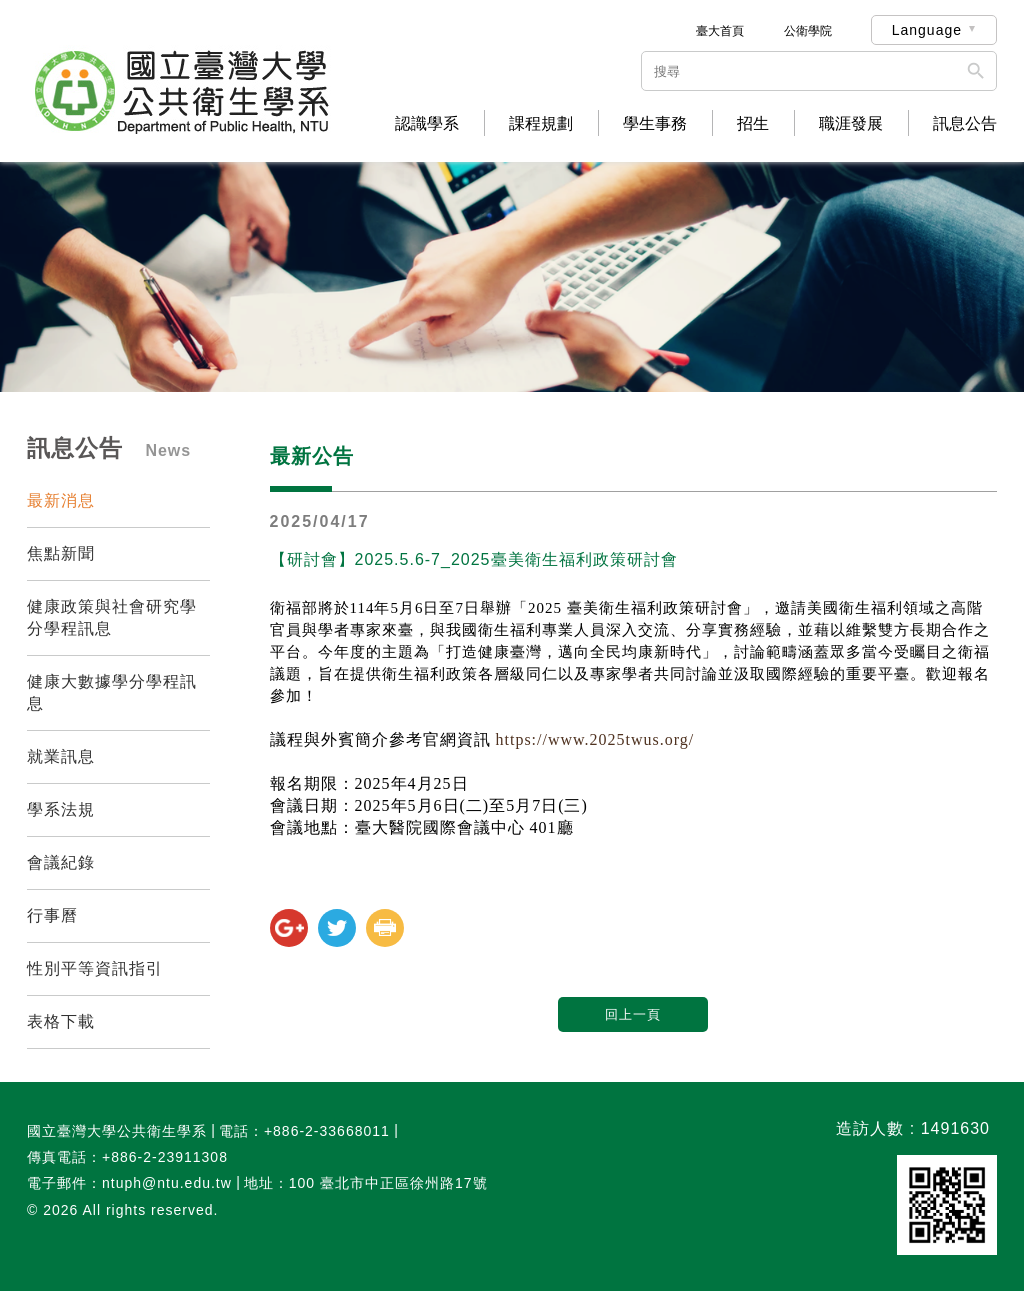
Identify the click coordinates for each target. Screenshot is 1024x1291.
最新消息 (61, 500)
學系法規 (61, 809)
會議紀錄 (61, 862)
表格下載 (61, 1021)
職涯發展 (851, 124)
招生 (753, 124)
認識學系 (427, 124)
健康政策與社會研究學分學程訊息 (112, 617)
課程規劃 (541, 124)
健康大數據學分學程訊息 (112, 692)
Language (927, 30)
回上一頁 (633, 1014)
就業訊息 (61, 756)
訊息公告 (965, 124)
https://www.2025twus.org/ (595, 739)
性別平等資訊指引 (95, 968)
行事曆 (52, 915)
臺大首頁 (720, 31)
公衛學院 (808, 31)
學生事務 (655, 124)
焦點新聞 (61, 553)
